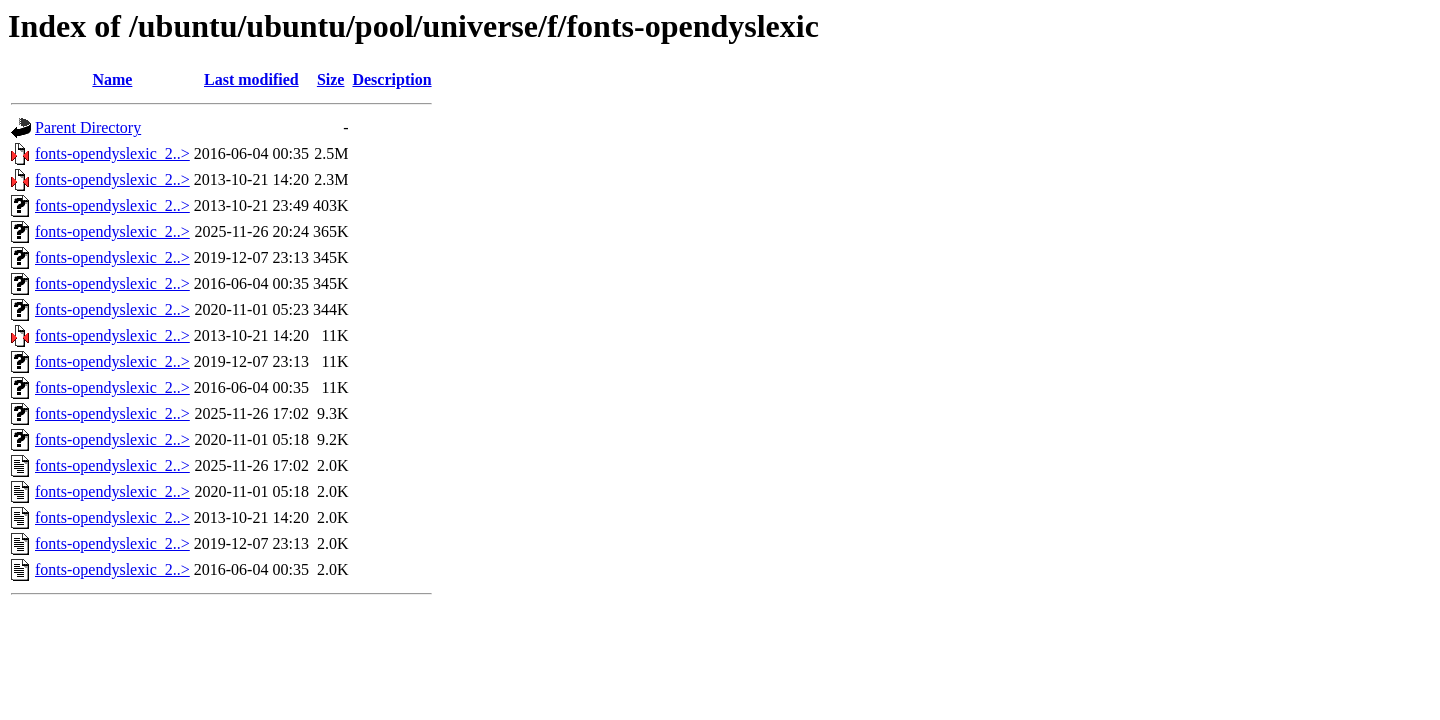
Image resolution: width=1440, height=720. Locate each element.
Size (331, 79)
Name (112, 79)
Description (391, 79)
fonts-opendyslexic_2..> (112, 153)
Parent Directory (88, 127)
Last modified (251, 79)
